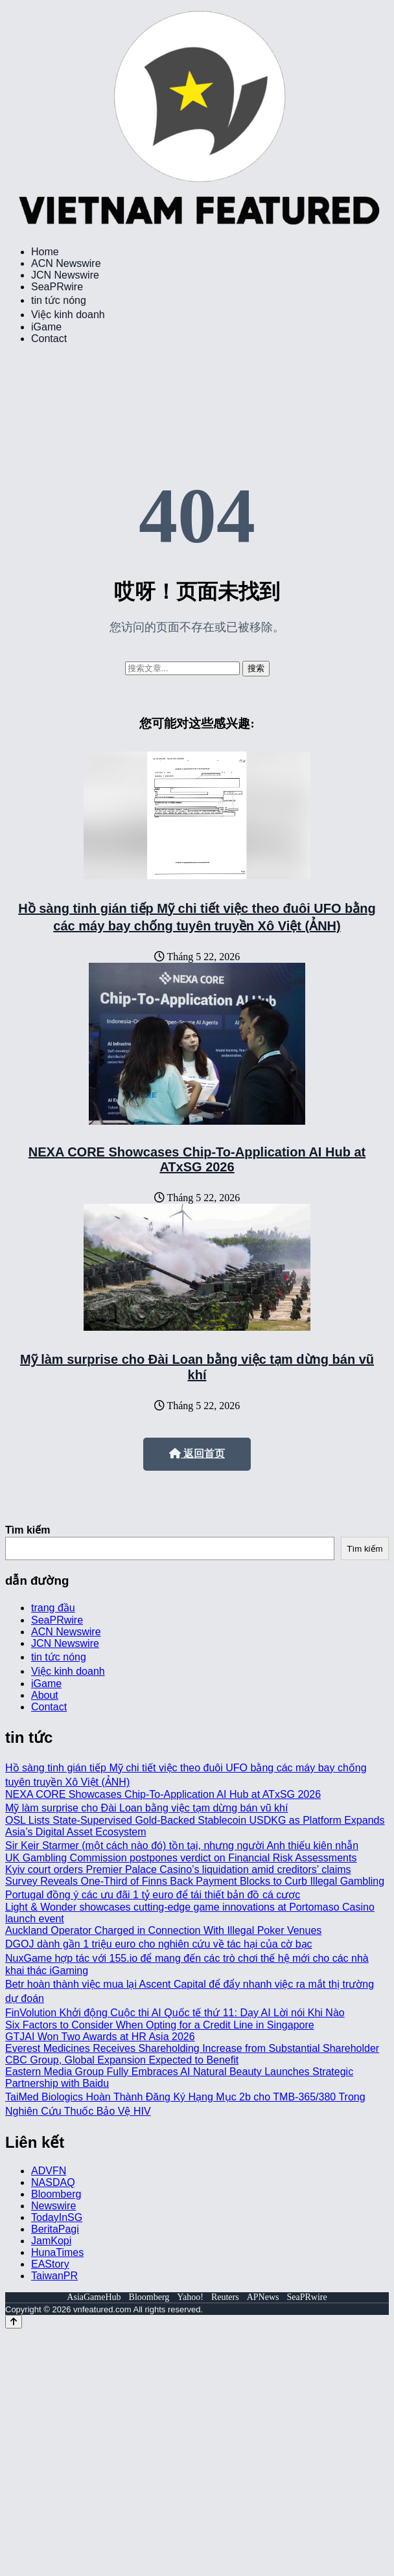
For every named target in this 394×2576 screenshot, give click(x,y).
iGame (46, 326)
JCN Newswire (65, 275)
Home (45, 251)
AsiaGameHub (94, 2297)
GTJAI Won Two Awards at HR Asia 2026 (100, 2036)
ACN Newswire (66, 263)
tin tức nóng (58, 300)
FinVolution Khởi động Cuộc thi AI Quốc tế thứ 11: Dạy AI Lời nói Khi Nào (175, 2012)
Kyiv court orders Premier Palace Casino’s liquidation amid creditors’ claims (178, 1869)
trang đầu (53, 1607)
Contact (49, 338)
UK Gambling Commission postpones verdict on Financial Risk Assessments (180, 1857)
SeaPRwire (57, 286)
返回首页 (197, 1453)
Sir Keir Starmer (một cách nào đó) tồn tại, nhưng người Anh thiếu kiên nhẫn (181, 1845)
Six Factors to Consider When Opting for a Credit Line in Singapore (159, 2024)
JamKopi (51, 2240)
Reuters (225, 2297)
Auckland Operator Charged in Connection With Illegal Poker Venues (163, 1930)
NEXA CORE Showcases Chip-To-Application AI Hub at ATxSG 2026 (197, 1159)
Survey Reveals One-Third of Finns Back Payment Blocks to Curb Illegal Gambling (194, 1881)
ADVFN (48, 2170)
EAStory (50, 2264)
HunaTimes (57, 2252)
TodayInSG (56, 2217)
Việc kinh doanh (68, 314)
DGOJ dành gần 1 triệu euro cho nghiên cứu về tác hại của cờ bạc (158, 1943)
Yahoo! (190, 2297)
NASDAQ (53, 2182)
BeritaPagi (55, 2229)
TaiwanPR (54, 2275)
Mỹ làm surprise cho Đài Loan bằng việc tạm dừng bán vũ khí (146, 1807)
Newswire (53, 2205)
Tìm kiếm (27, 1529)
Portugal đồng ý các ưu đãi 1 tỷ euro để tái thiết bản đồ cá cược (152, 1894)
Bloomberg (56, 2194)
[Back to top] (13, 2322)
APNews (263, 2297)
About (44, 1695)
